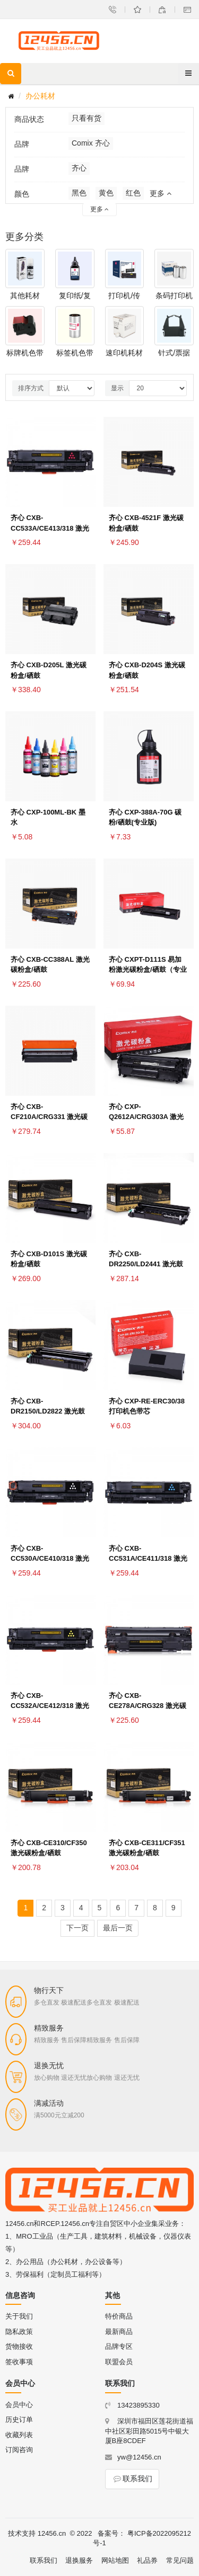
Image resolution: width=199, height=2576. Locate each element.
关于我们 (19, 2316)
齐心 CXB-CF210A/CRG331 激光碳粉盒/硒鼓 (49, 1117)
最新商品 (119, 2332)
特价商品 (119, 2316)
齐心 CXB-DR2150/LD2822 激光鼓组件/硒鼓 (48, 1411)
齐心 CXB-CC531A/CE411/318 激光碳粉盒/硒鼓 (148, 1558)
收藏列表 (19, 2435)
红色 (133, 193)
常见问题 (180, 2560)
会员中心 (19, 2405)
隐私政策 (19, 2332)
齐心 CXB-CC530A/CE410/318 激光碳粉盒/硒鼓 (50, 1558)
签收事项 (19, 2362)
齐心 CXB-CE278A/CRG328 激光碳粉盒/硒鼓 (147, 1706)
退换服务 (79, 2560)
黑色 (79, 193)
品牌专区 (119, 2346)
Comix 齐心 (91, 143)
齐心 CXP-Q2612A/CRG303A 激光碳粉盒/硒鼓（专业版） (146, 1117)
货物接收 (19, 2346)
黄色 (106, 193)
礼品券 (147, 2560)
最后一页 (118, 1928)
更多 (160, 193)
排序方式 (31, 388)
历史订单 (19, 2419)
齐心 (79, 168)
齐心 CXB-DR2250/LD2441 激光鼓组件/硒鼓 (146, 1264)
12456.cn (52, 2533)
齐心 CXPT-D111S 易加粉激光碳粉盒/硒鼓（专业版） (148, 970)
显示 (117, 388)
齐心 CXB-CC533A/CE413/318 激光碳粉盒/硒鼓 (50, 528)
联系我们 (132, 2478)
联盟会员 (119, 2362)
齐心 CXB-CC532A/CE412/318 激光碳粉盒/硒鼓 (50, 1706)
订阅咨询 (19, 2450)
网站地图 (115, 2560)
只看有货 (86, 118)
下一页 (77, 1928)
